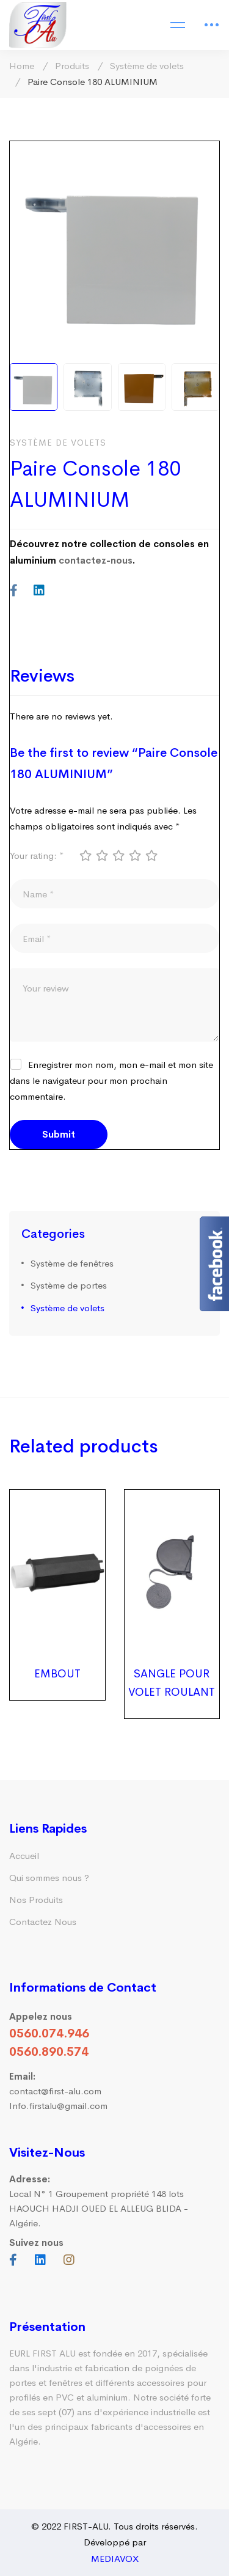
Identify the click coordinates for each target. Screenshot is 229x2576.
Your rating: (37, 855)
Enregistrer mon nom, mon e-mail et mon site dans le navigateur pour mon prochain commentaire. (111, 1080)
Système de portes (69, 1285)
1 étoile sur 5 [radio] (84, 855)
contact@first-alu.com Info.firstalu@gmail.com (58, 2090)
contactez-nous (96, 560)
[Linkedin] (39, 591)
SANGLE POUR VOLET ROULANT (171, 1683)
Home (21, 66)
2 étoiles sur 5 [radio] (101, 855)
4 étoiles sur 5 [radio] (134, 855)
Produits (72, 66)
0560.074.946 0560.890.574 (49, 2042)
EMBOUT (57, 1673)
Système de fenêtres (72, 1263)
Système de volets (147, 66)
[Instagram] (69, 2260)
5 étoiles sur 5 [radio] (150, 855)
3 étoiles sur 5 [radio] (117, 855)
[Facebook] (13, 591)
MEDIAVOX (115, 2558)
